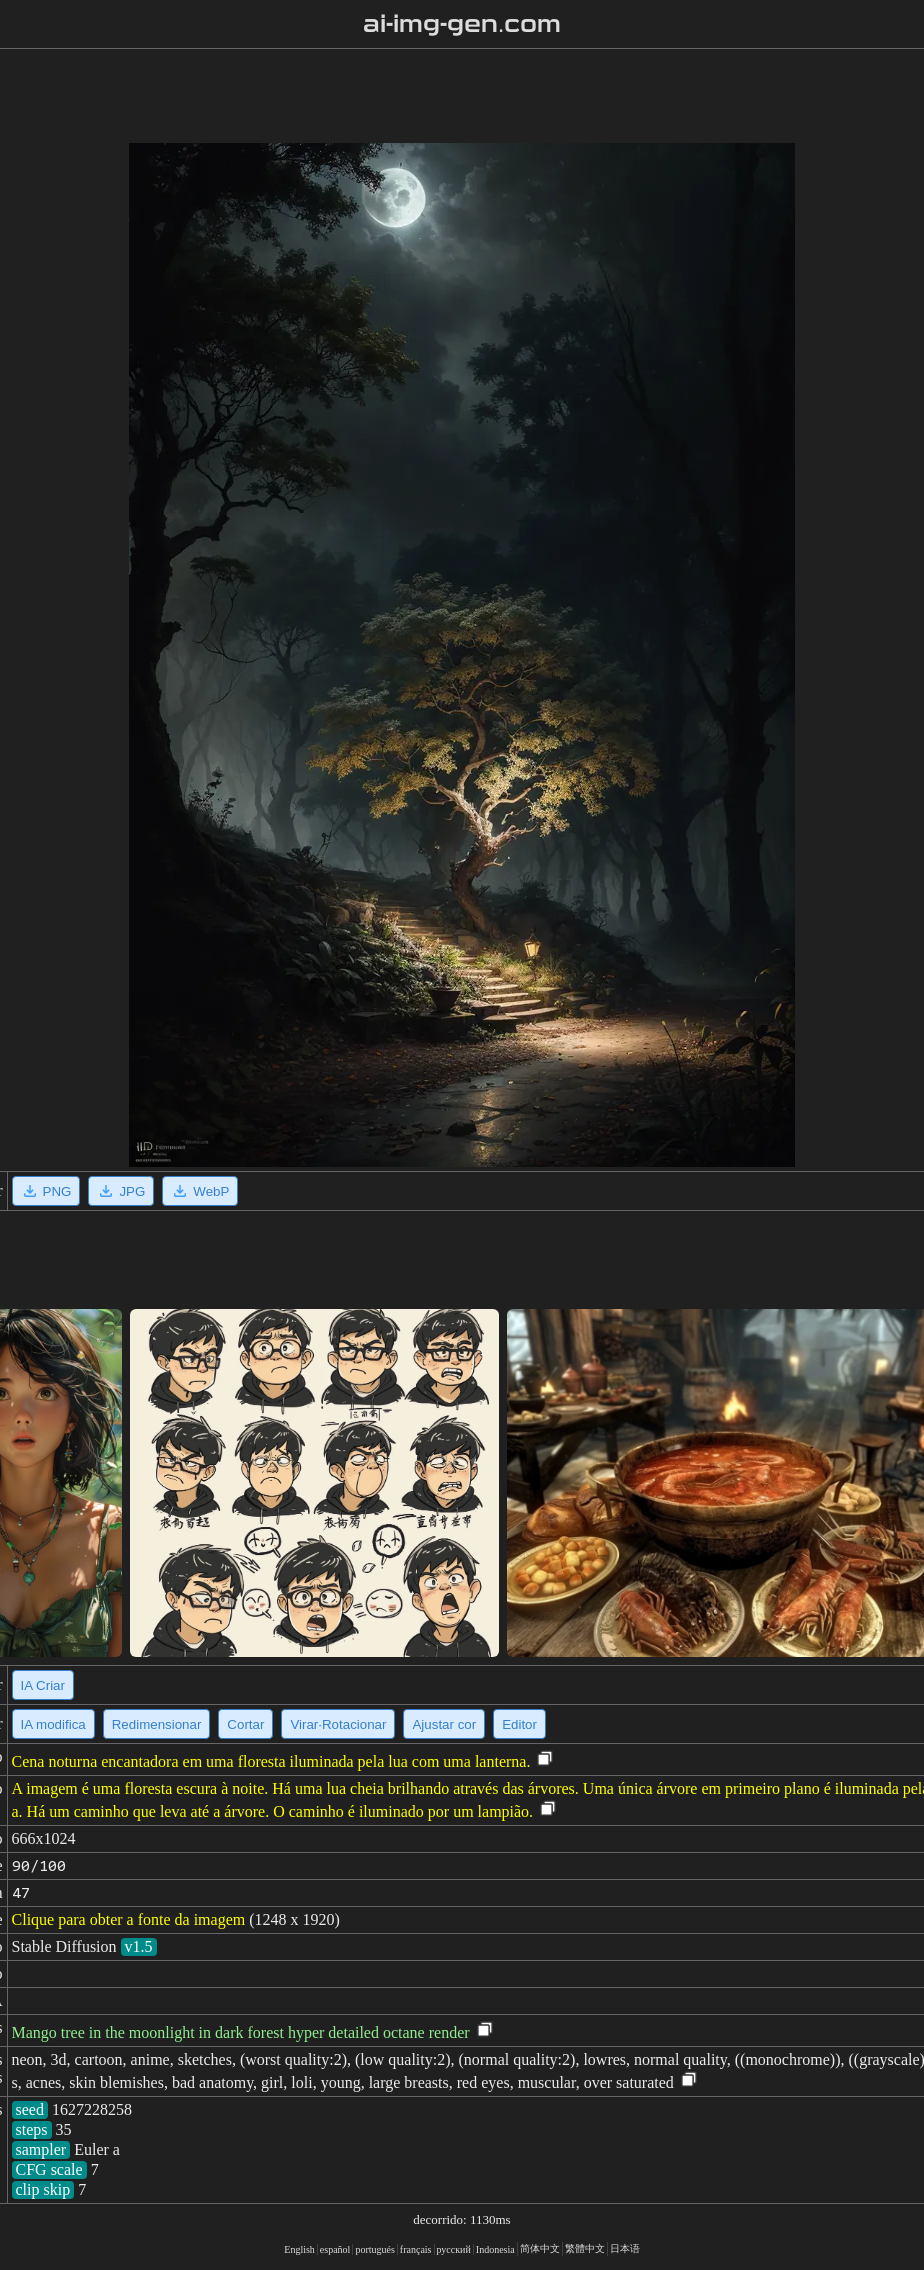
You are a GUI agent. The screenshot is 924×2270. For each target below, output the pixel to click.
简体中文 (540, 2248)
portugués (374, 2249)
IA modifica (53, 1724)
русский (454, 2249)
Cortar (245, 1724)
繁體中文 (585, 2248)
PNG (46, 1191)
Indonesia (495, 2249)
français (416, 2249)
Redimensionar (157, 1724)
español (335, 2249)
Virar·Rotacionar (338, 1724)
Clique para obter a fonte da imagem (129, 1919)
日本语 (625, 2248)
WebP (200, 1191)
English (299, 2249)
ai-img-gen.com (462, 24)
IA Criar (43, 1685)
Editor (519, 1724)
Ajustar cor (444, 1724)
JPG (121, 1191)
